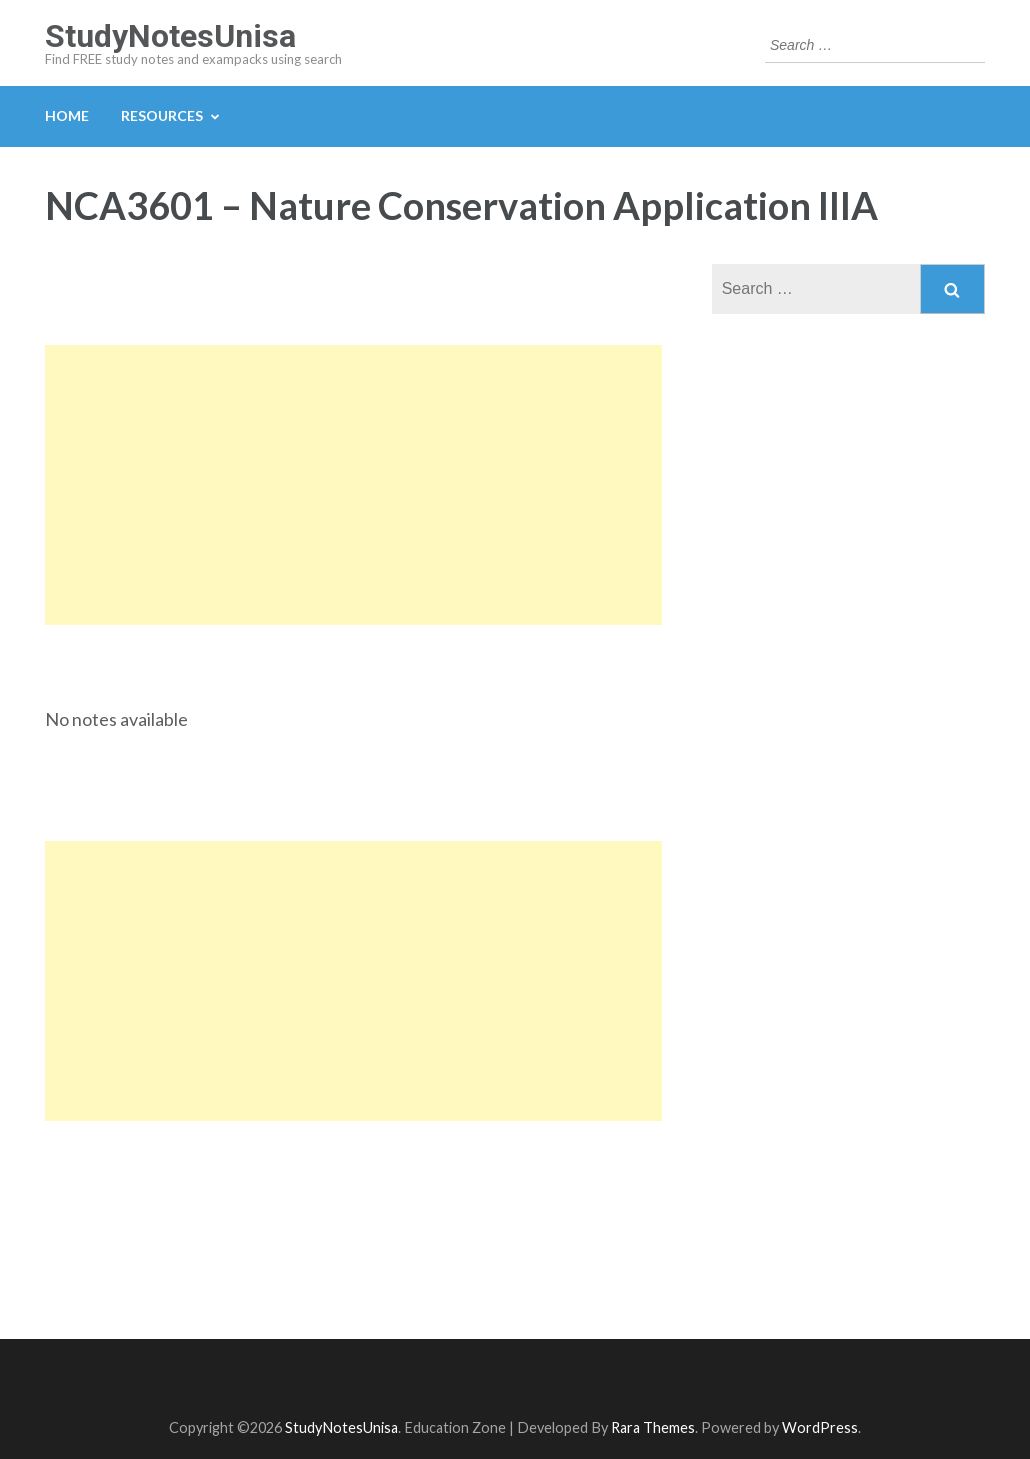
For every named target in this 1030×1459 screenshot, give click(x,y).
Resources (162, 115)
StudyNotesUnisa (170, 36)
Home (67, 115)
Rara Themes (653, 1427)
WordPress (820, 1427)
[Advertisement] (353, 485)
